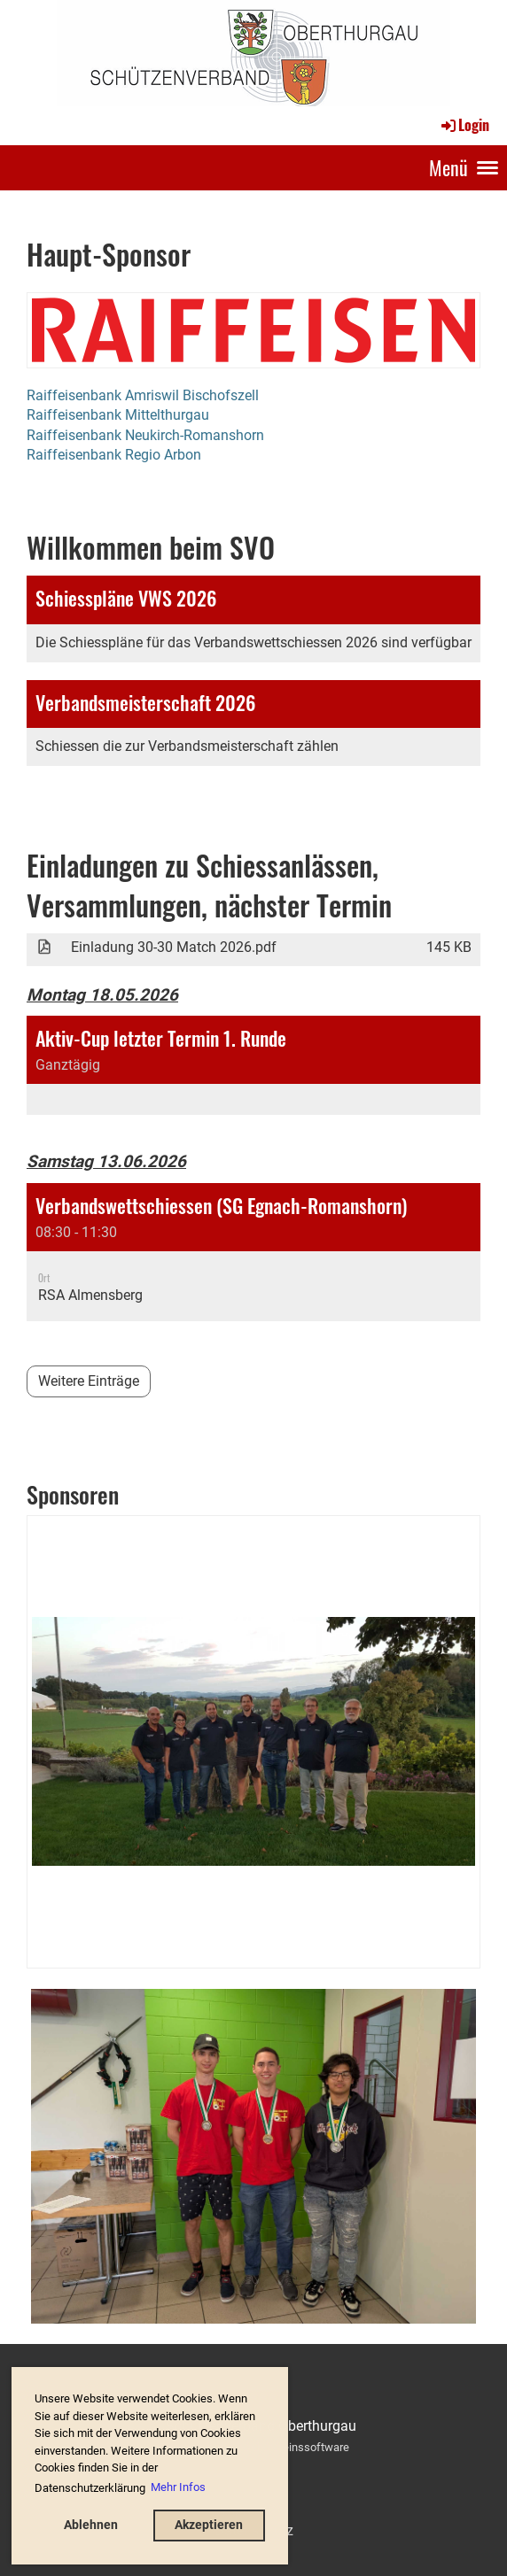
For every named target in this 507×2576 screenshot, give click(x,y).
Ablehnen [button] (91, 2525)
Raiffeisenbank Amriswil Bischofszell (143, 395)
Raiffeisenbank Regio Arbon (114, 454)
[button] (253, 1065)
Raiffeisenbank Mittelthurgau (118, 414)
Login (464, 124)
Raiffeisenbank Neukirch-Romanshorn (145, 435)
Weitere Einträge (88, 1381)
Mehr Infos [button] (178, 2487)
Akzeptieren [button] (209, 2525)
